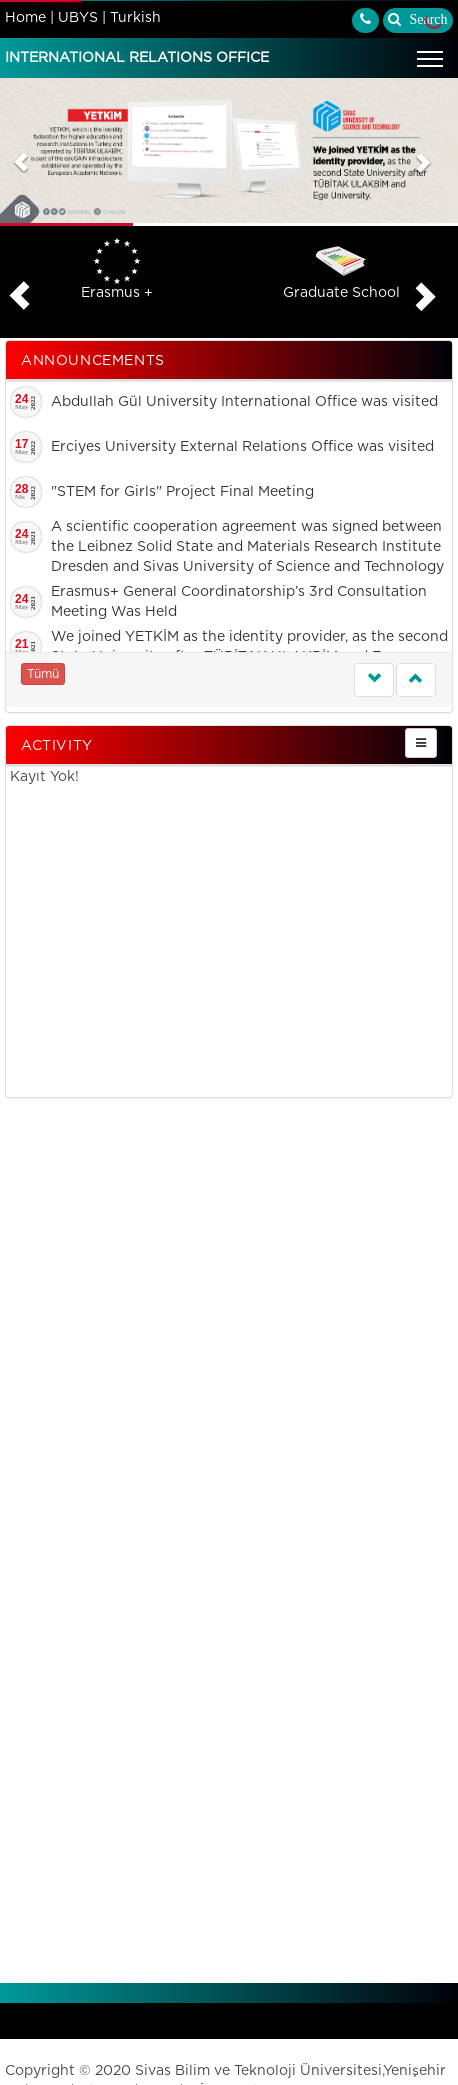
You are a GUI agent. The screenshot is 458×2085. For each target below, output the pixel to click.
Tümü (43, 674)
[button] (21, 152)
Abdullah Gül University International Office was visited (244, 402)
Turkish (135, 18)
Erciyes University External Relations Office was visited (242, 447)
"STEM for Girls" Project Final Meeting (182, 492)
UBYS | (82, 18)
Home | (29, 18)
